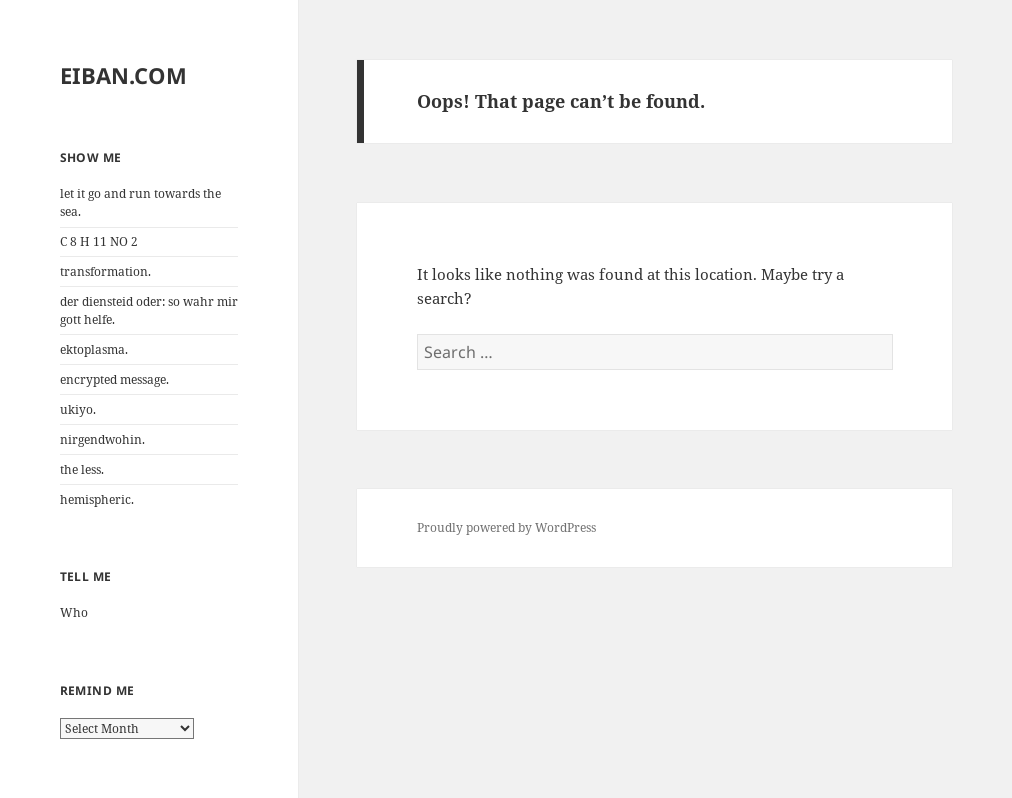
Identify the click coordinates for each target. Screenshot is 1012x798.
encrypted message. (114, 379)
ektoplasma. (94, 349)
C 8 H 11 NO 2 (99, 241)
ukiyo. (78, 409)
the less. (82, 469)
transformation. (105, 271)
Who (74, 612)
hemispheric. (97, 499)
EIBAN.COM (123, 75)
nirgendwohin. (102, 439)
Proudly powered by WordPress (506, 527)
